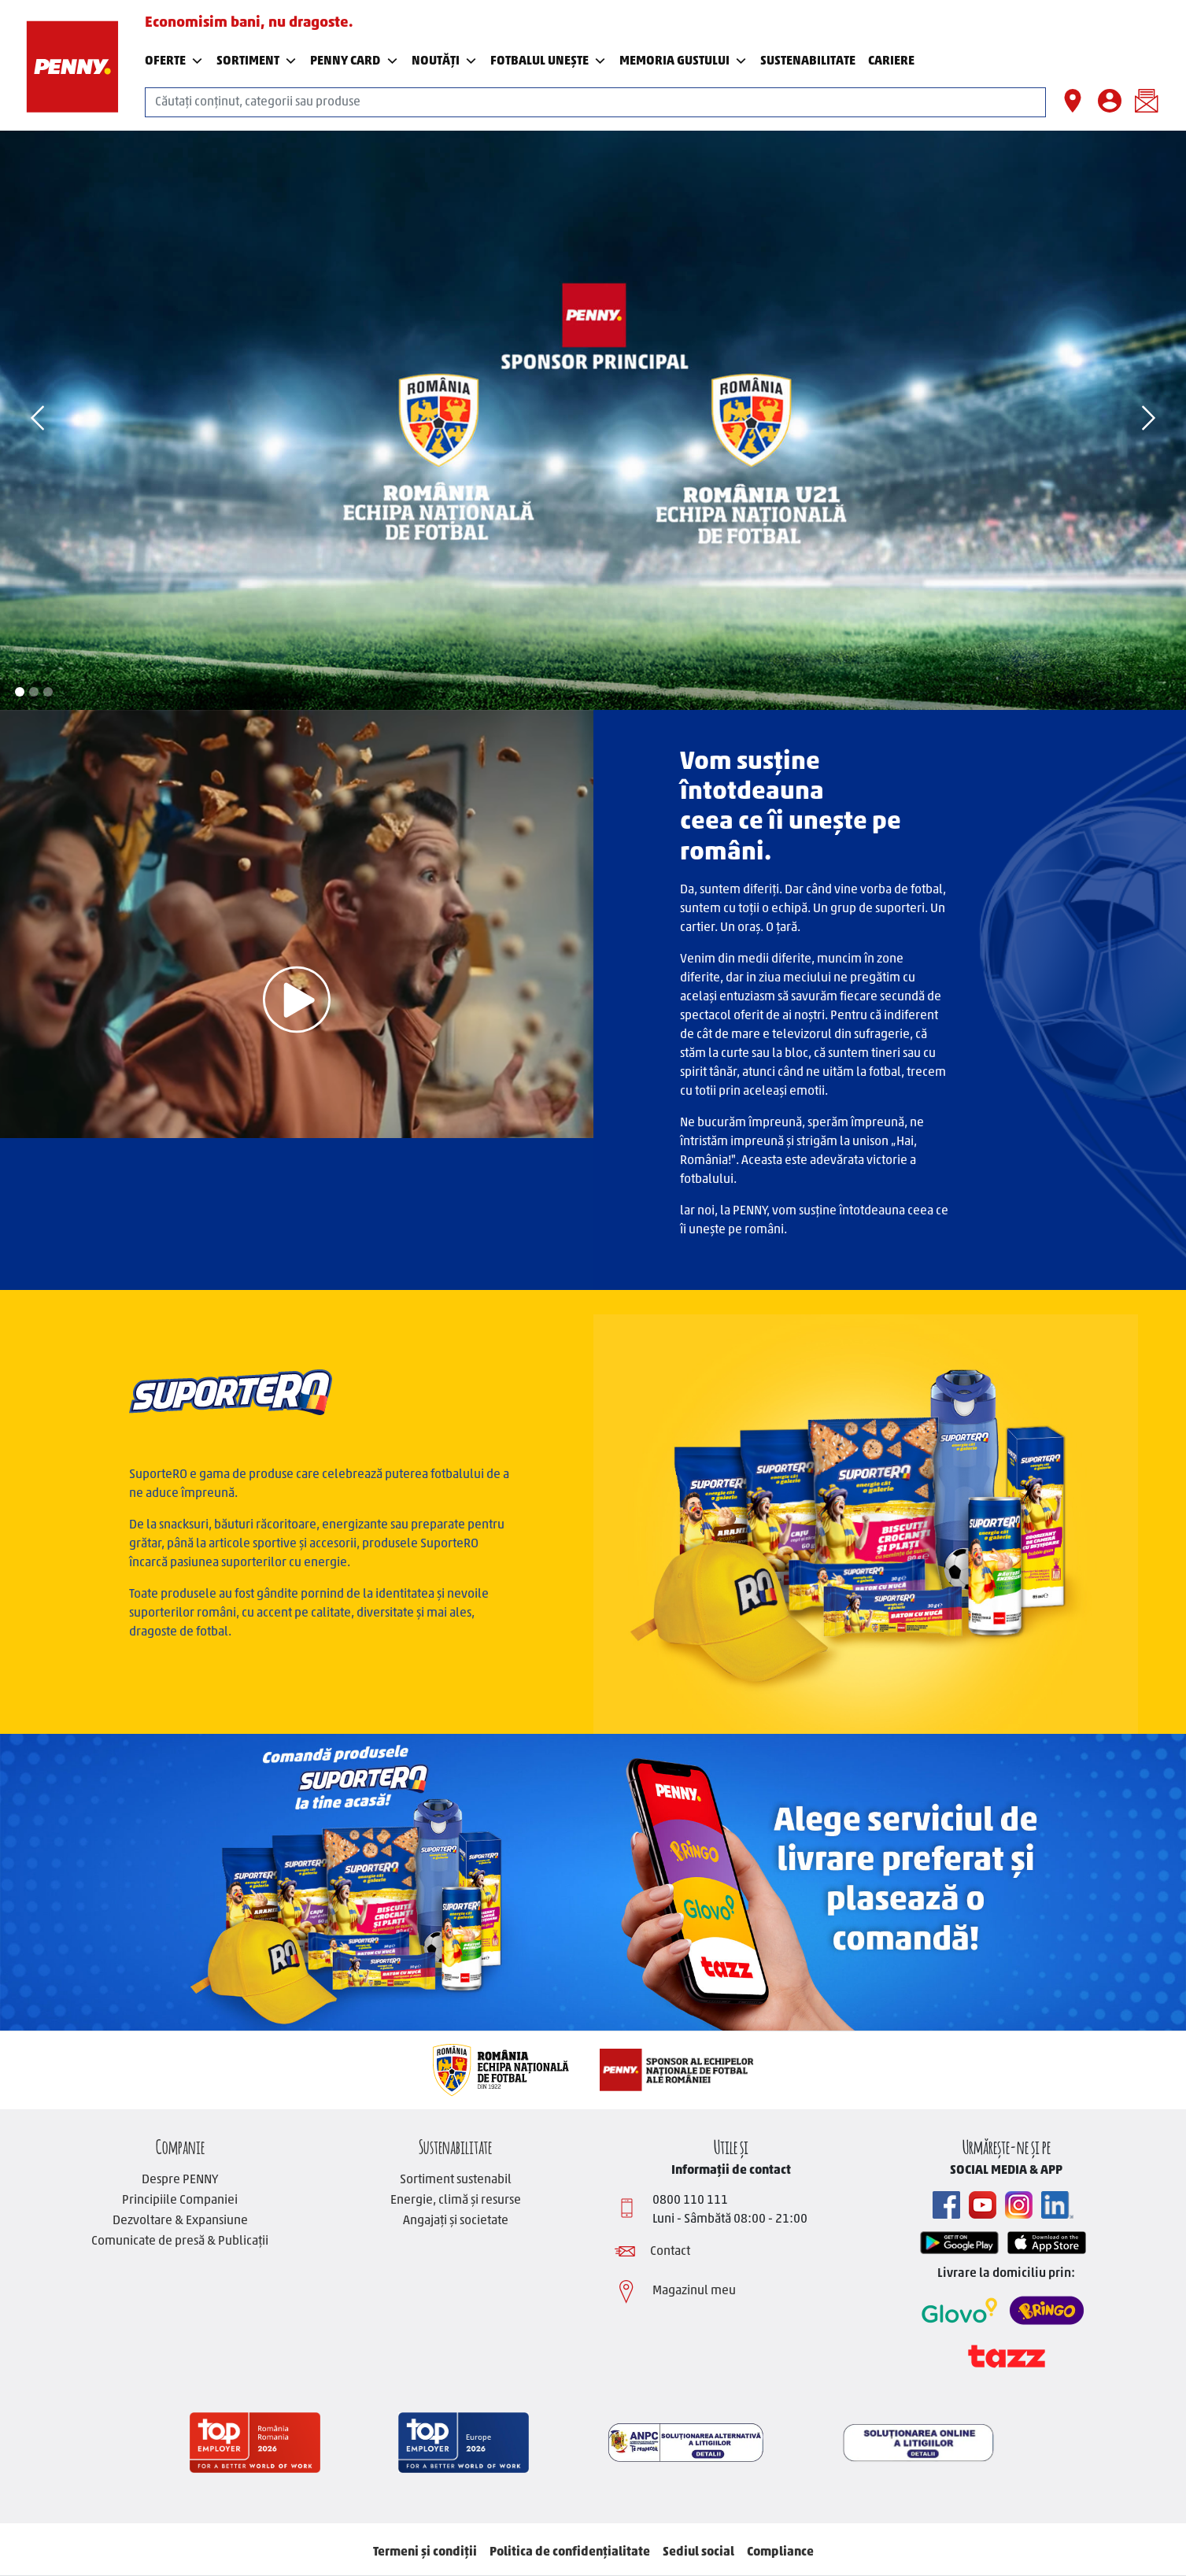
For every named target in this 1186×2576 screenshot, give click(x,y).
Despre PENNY (180, 2180)
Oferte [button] (174, 61)
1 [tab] (19, 692)
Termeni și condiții (425, 2552)
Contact (670, 2251)
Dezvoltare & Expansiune (180, 2221)
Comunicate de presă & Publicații (179, 2241)
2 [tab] (34, 692)
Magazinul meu (694, 2291)
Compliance (780, 2552)
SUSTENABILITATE (807, 61)
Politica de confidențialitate (570, 2552)
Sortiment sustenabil (456, 2180)
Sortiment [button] (256, 61)
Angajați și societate (455, 2221)
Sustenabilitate (455, 2145)
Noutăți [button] (445, 61)
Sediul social (698, 2552)
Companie (180, 2145)
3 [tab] (48, 692)
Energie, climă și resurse (455, 2200)
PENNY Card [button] (354, 61)
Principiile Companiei (180, 2200)
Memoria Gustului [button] (683, 61)
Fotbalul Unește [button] (548, 61)
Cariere (891, 61)
